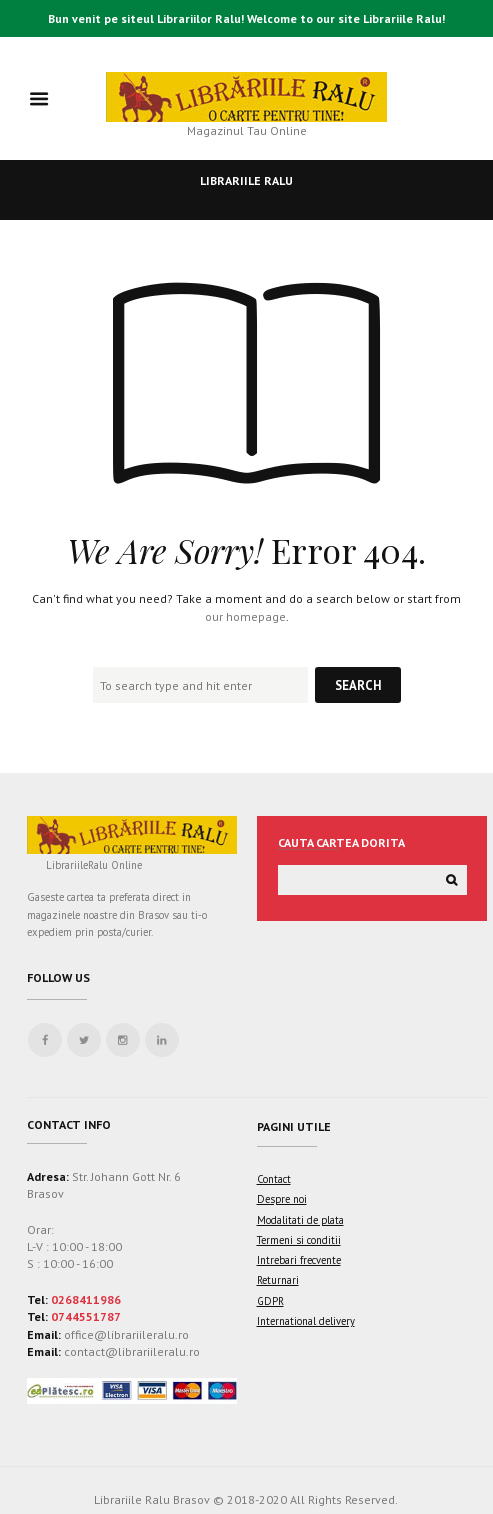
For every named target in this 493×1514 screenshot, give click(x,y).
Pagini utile (294, 1126)
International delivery (306, 1321)
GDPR (270, 1301)
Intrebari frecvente (299, 1260)
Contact (274, 1179)
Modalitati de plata (300, 1220)
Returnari (278, 1280)
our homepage (245, 616)
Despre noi (282, 1199)
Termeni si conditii (299, 1240)
